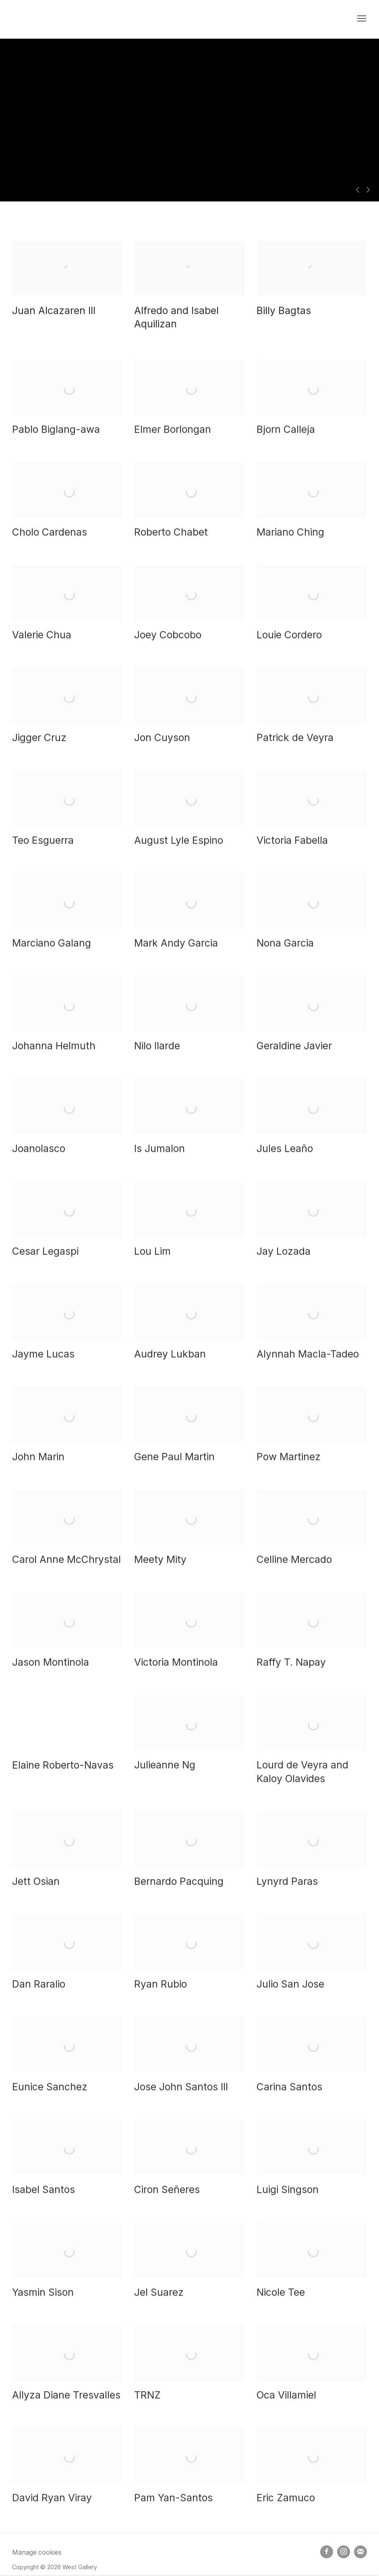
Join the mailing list (360, 2551)
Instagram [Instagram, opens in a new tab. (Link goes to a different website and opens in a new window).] (343, 2551)
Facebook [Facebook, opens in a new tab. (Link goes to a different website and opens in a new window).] (326, 2551)
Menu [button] (361, 19)
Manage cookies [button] (37, 2552)
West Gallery (52, 19)
